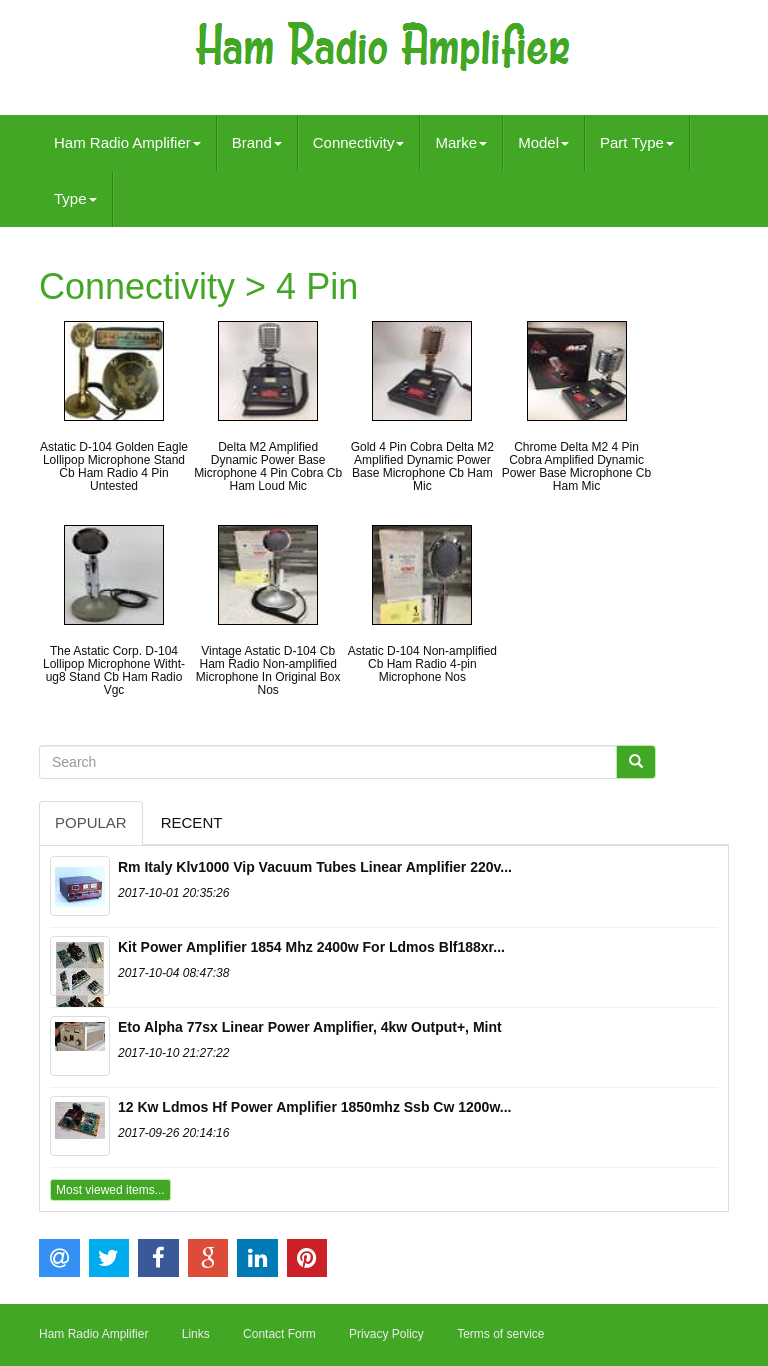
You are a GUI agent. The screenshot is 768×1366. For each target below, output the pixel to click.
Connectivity (359, 142)
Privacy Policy (386, 1334)
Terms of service (500, 1334)
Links (196, 1334)
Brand (257, 142)
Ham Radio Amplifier (127, 142)
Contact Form (279, 1334)
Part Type (637, 142)
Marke (461, 142)
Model (543, 142)
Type (75, 198)
